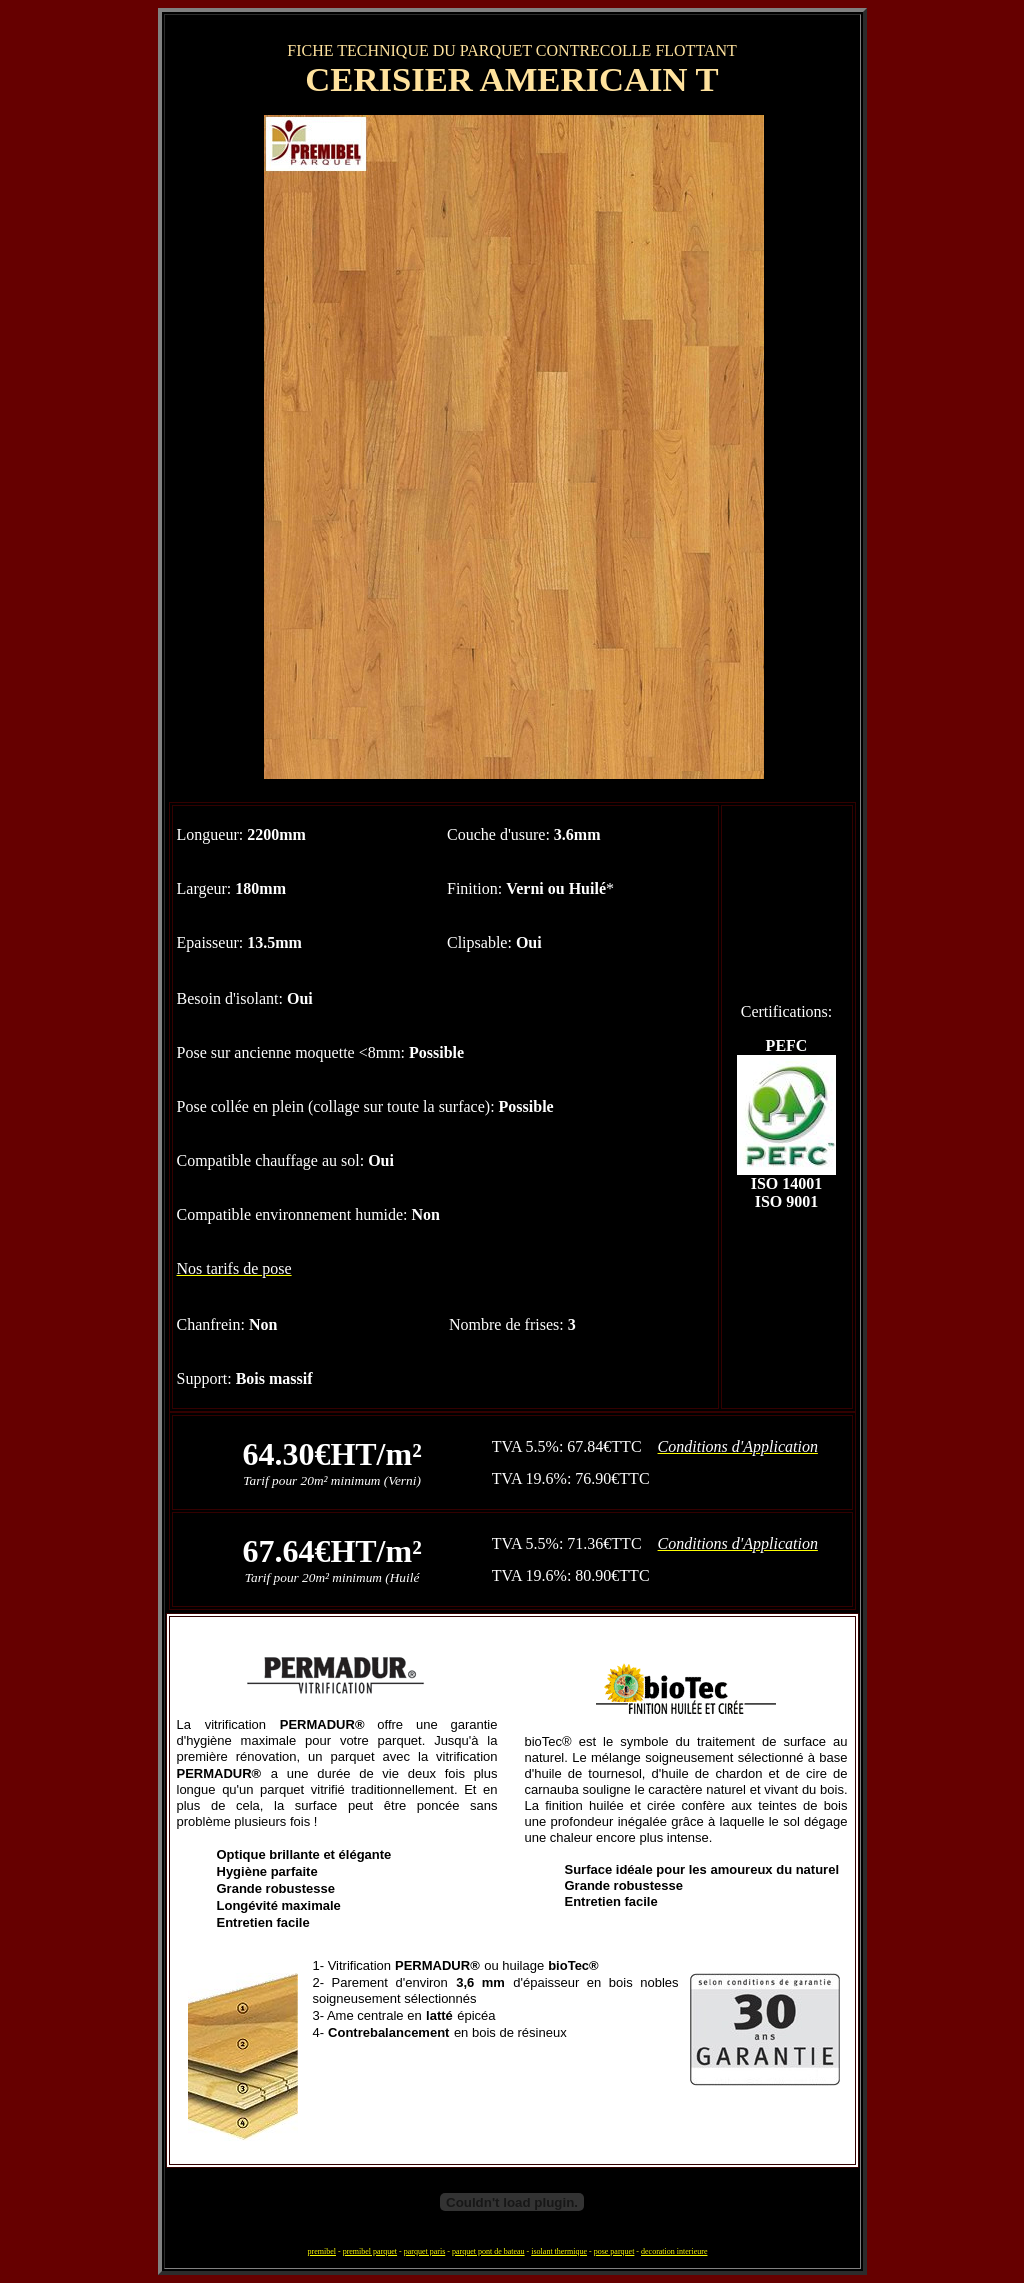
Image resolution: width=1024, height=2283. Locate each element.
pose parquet (614, 2251)
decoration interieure (674, 2251)
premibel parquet (370, 2251)
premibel (322, 2251)
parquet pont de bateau (488, 2251)
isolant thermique (559, 2251)
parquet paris (425, 2251)
